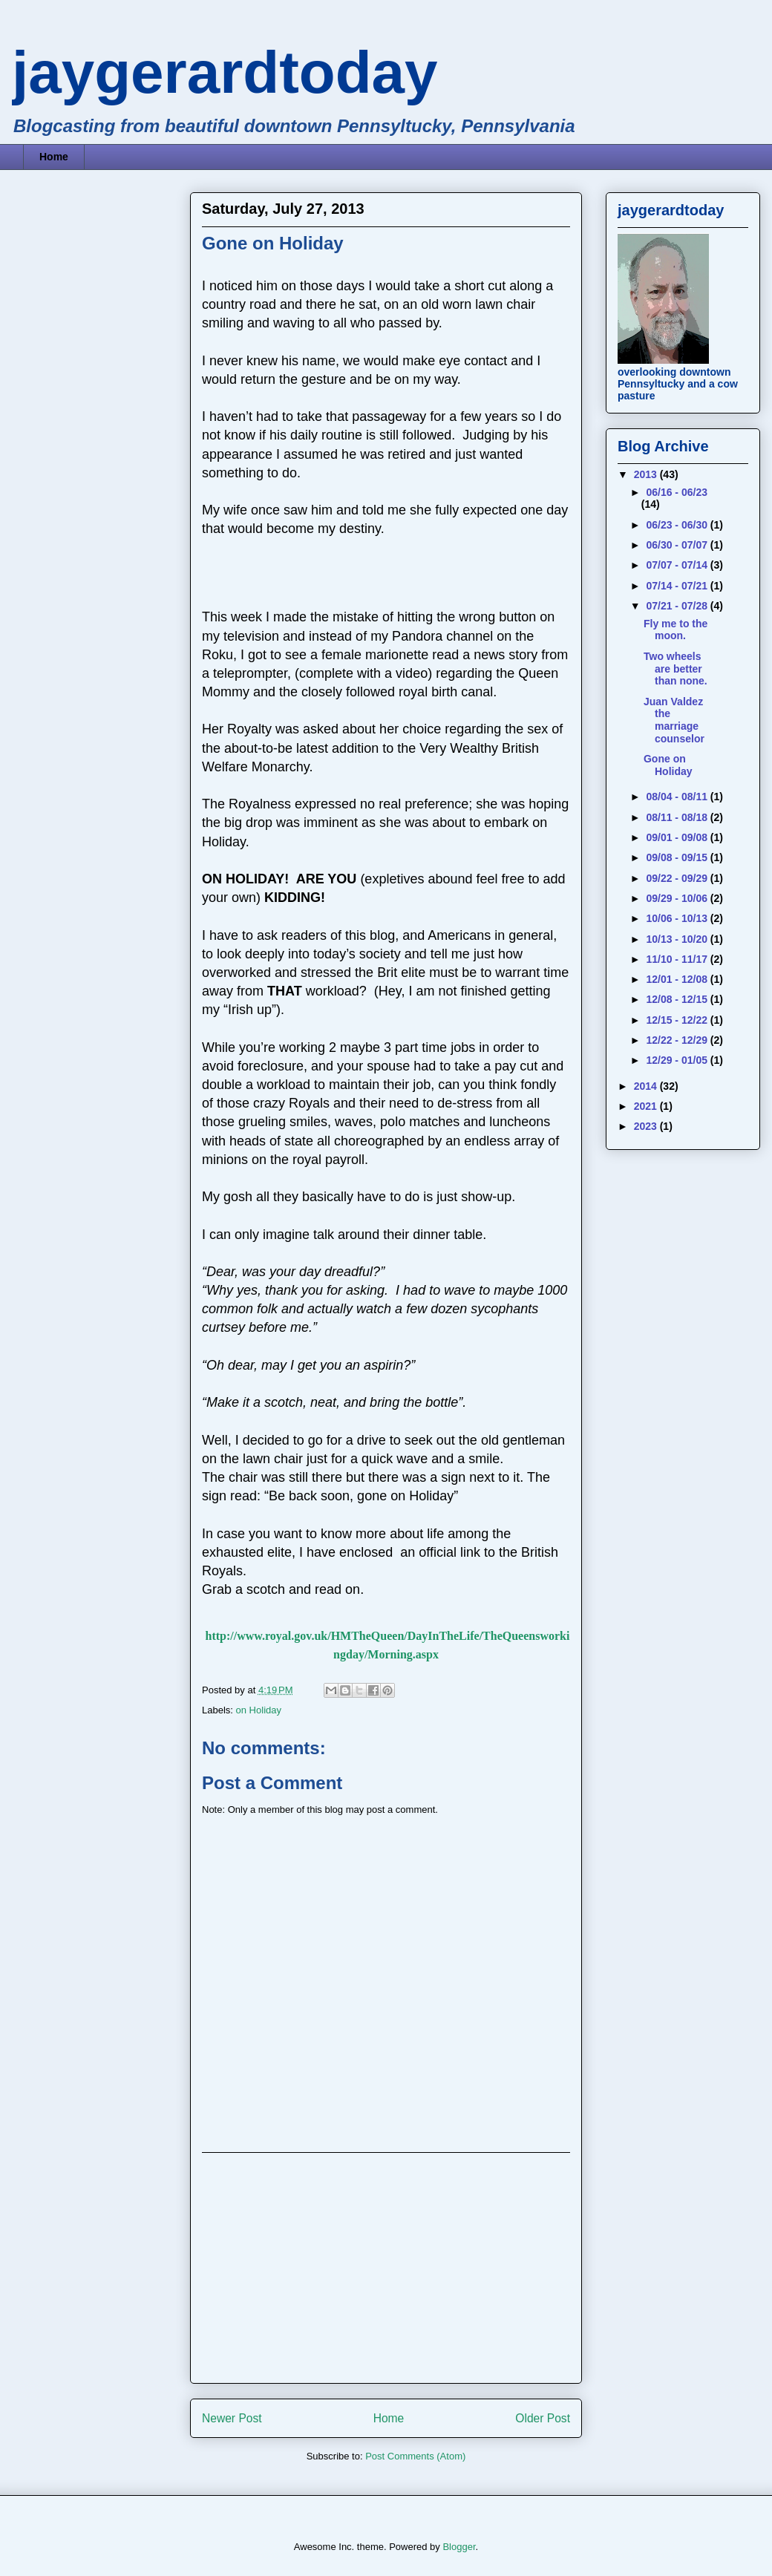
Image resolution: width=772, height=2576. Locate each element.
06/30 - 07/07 (678, 545)
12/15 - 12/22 (678, 1020)
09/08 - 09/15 (678, 857)
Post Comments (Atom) (415, 2456)
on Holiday (258, 1710)
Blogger (458, 2546)
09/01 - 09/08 (678, 837)
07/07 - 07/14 (678, 565)
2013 (647, 474)
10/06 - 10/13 (678, 918)
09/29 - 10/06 (678, 898)
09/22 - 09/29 (678, 878)
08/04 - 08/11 (678, 796)
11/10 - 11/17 (678, 959)
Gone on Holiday (668, 765)
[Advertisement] (386, 2268)
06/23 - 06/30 (678, 525)
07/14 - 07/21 (678, 586)
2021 (647, 1106)
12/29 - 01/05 (678, 1060)
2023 (647, 1126)
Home (53, 157)
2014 (647, 1086)
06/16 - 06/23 (676, 492)
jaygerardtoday (225, 72)
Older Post (542, 2418)
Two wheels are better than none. (675, 668)
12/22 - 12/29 (678, 1040)
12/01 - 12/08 (678, 979)
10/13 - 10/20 (678, 939)
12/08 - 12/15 (678, 999)
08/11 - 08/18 (678, 817)
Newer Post (232, 2418)
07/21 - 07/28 (678, 606)
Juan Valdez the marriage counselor (674, 720)
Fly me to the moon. (675, 630)
